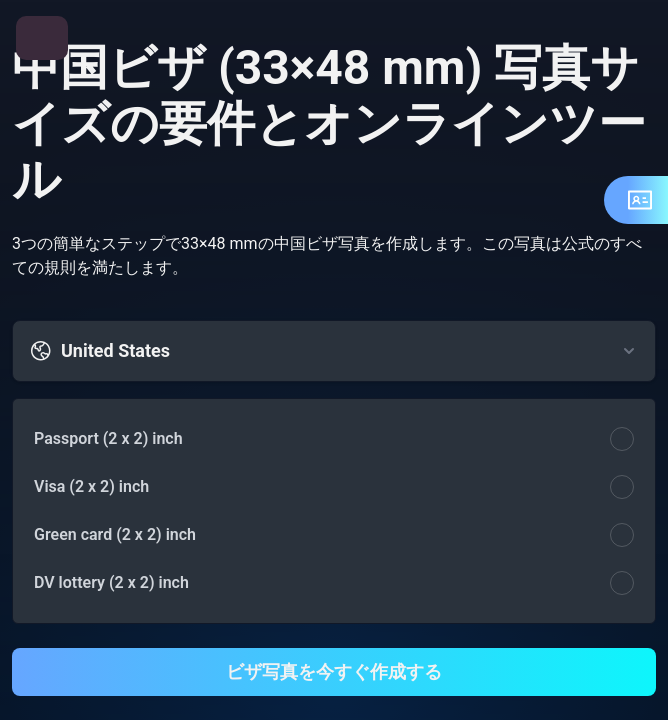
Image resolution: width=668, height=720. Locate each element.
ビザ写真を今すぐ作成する (334, 671)
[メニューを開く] (42, 38)
